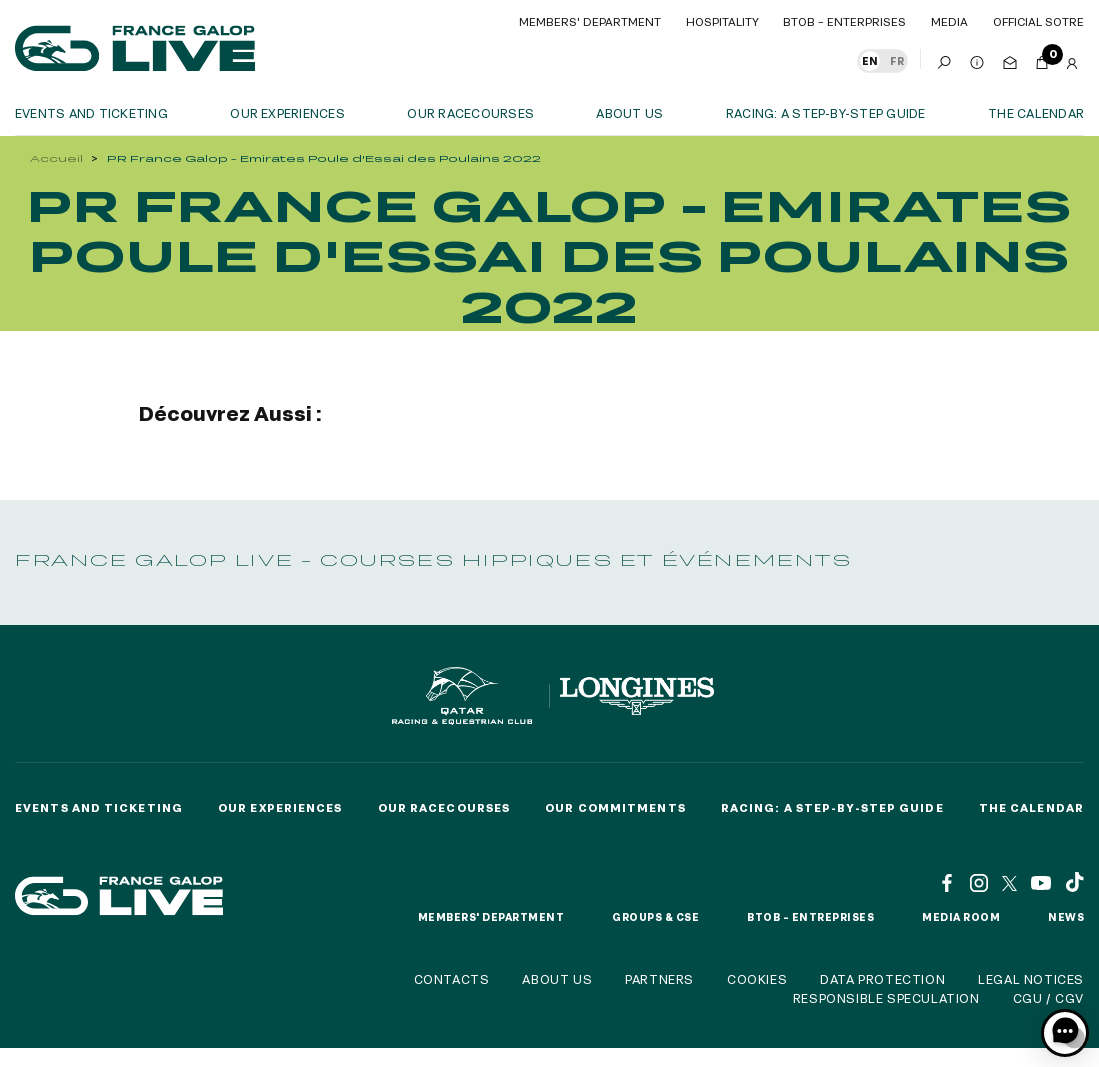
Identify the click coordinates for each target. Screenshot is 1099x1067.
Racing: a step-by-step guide (826, 113)
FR (897, 61)
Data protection (882, 979)
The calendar (1036, 113)
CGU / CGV (1048, 998)
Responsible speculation (886, 998)
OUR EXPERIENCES (287, 113)
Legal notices (1031, 979)
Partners (659, 979)
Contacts (452, 979)
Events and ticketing (91, 113)
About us (629, 113)
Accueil (56, 158)
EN (870, 61)
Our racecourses (470, 113)
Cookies (757, 979)
